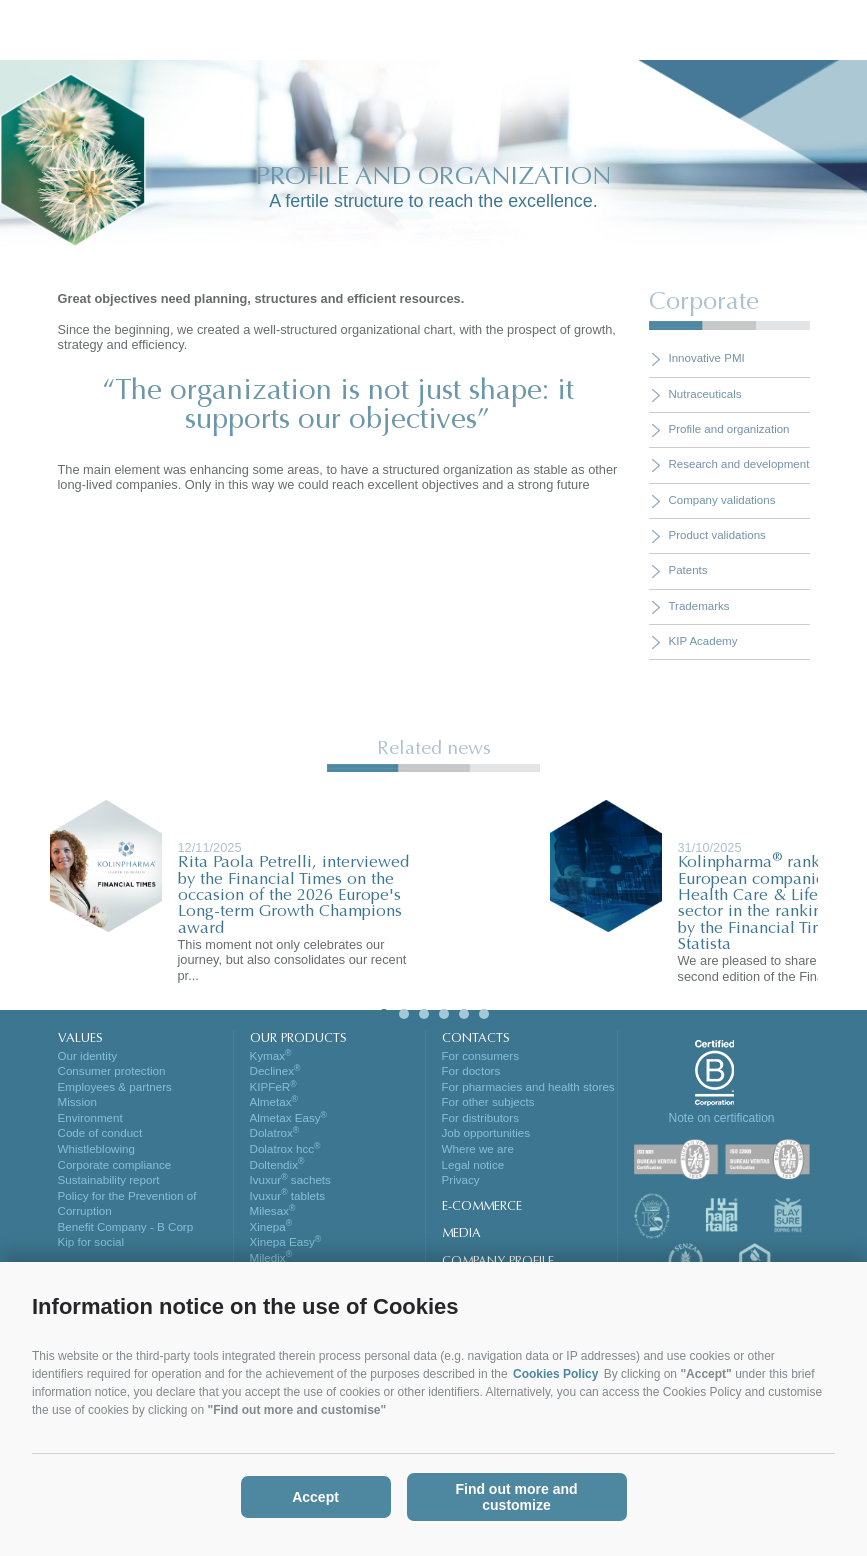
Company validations (722, 500)
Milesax (272, 1219)
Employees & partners (114, 1088)
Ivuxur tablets (287, 1203)
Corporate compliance (114, 1170)
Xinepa (271, 1236)
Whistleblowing (96, 1154)
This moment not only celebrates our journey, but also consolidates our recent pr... (292, 960)
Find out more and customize (516, 1497)
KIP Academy (703, 641)
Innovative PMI (707, 358)
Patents (688, 570)
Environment (90, 1121)
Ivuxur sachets (290, 1187)
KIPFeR (273, 1088)
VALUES (80, 1039)
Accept (315, 1497)
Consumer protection (111, 1072)
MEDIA (461, 1241)
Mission (77, 1105)
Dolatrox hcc (285, 1154)
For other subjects (488, 1105)
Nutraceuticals (705, 394)
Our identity (87, 1056)
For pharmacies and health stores (528, 1088)
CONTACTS (475, 1039)
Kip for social (91, 1252)
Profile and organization (729, 429)
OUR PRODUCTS (298, 1039)
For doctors (471, 1072)
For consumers (480, 1056)
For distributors (480, 1121)
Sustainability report (108, 1187)
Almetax (274, 1105)
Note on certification (721, 1118)
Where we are (478, 1154)
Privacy (461, 1187)
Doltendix (277, 1170)
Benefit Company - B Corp (125, 1236)
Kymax (271, 1056)
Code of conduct (100, 1138)
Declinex (275, 1072)
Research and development (739, 464)
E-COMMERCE (482, 1214)
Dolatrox (274, 1138)
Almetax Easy (288, 1121)
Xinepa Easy (285, 1252)
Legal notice (473, 1170)
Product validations (717, 535)
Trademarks (699, 606)
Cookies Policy (555, 1374)
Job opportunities (486, 1138)
